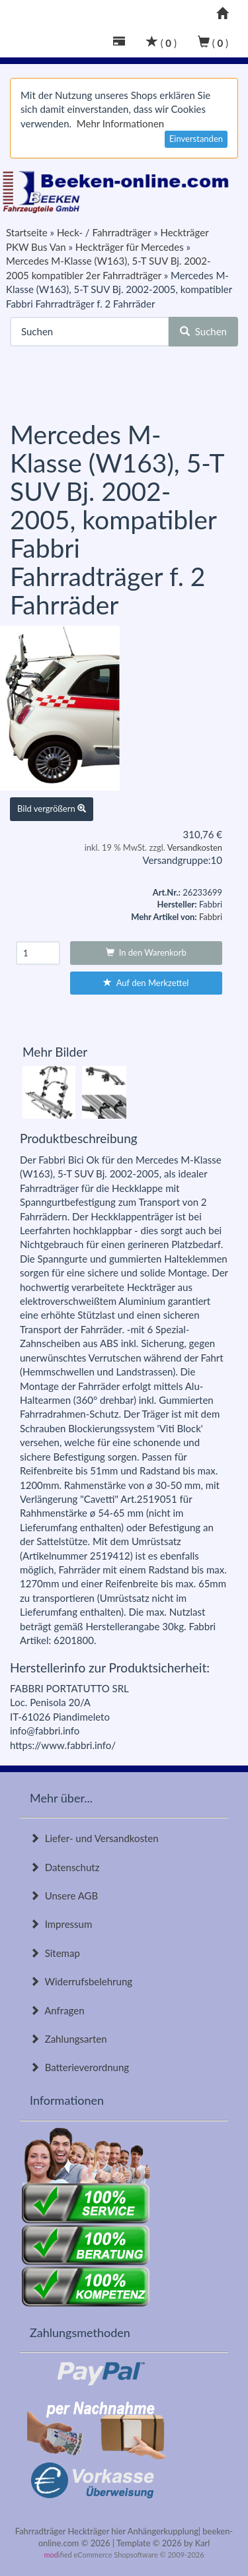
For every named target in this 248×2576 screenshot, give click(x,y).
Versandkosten (194, 847)
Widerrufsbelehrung (81, 1981)
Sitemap (55, 1953)
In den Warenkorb (146, 952)
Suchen (203, 331)
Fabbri (210, 916)
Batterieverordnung (79, 2067)
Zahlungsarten (68, 2039)
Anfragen (57, 2010)
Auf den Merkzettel (145, 982)
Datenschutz (64, 1867)
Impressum (61, 1924)
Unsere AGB (64, 1895)
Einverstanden (196, 138)
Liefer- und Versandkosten (94, 1838)
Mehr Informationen (120, 123)
